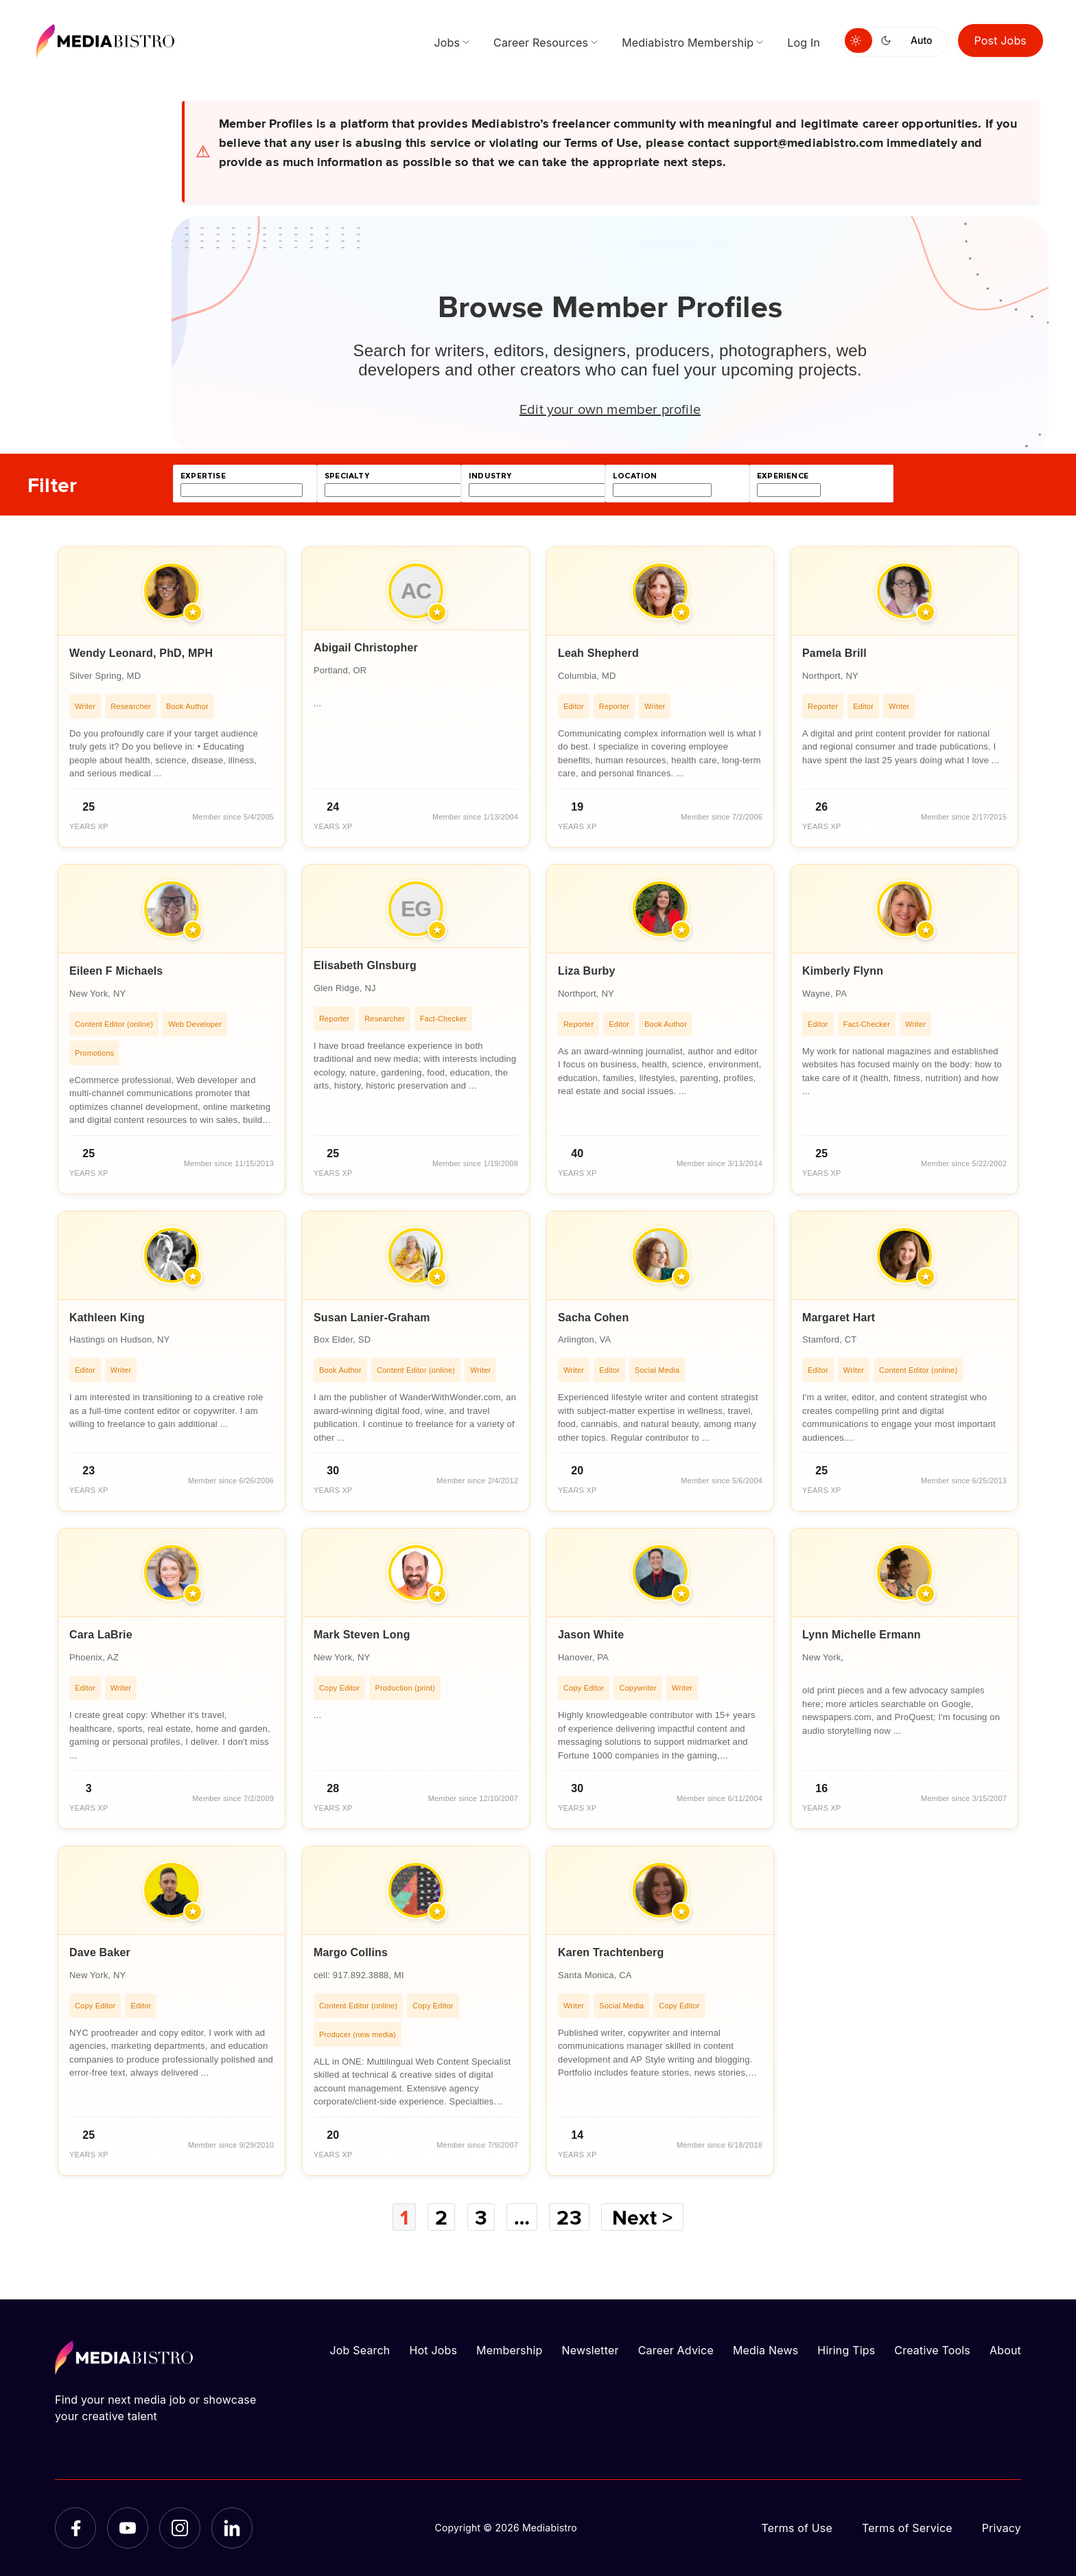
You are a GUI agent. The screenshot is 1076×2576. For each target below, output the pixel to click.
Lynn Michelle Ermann (861, 1634)
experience (782, 476)
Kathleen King (107, 1317)
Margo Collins (351, 1952)
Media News (765, 2350)
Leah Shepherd (598, 653)
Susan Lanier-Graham (372, 1317)
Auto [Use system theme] (921, 40)
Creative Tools (932, 2350)
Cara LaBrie (100, 1634)
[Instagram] (179, 2528)
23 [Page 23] (569, 2217)
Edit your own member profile (610, 408)
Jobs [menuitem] (447, 42)
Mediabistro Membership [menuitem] (687, 42)
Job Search (360, 2350)
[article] (171, 697)
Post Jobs (1000, 40)
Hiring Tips (846, 2350)
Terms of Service (907, 2528)
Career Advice (676, 2350)
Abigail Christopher (366, 647)
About (1005, 2350)
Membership (509, 2350)
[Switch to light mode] (858, 40)
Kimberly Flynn (842, 971)
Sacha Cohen (593, 1317)
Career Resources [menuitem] (540, 42)
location (635, 476)
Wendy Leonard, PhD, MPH (141, 653)
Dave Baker (99, 1952)
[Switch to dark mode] (888, 40)
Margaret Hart (838, 1317)
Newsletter (589, 2350)
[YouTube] (127, 2528)
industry (490, 476)
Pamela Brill (834, 653)
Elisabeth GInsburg (365, 965)
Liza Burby (587, 971)
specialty (347, 476)
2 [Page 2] (441, 2217)
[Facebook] (75, 2528)
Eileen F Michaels (116, 971)
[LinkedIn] (232, 2528)
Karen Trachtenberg (611, 1952)
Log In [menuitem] (803, 42)
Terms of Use (796, 2528)
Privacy (1001, 2528)
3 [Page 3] (481, 2217)
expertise (203, 476)
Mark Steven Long (362, 1634)
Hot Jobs (433, 2350)
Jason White (591, 1634)
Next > (642, 2217)
